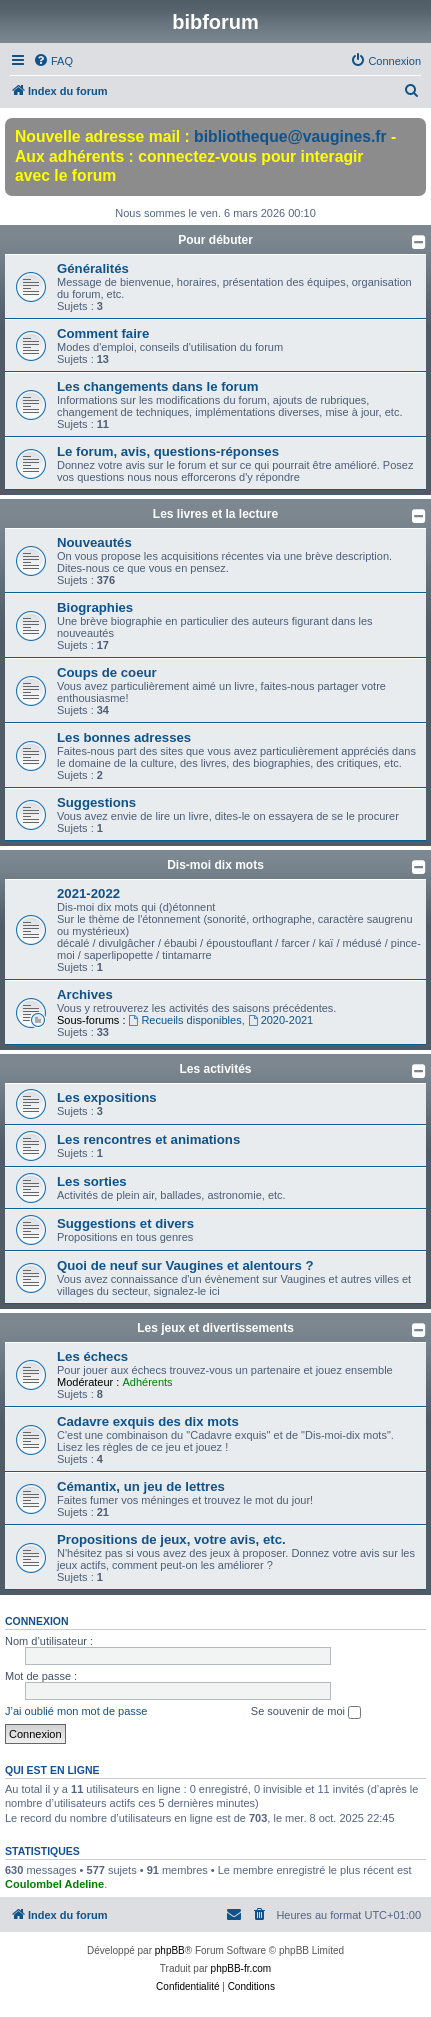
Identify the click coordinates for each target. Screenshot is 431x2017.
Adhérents (147, 1382)
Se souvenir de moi (306, 1712)
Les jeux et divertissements (215, 1328)
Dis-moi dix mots (215, 865)
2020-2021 (280, 1020)
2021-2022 (88, 893)
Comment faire (103, 333)
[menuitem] (53, 61)
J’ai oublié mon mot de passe (76, 1711)
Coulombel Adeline (54, 1884)
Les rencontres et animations (148, 1139)
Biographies (95, 607)
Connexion (37, 1621)
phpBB (170, 1950)
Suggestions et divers (125, 1223)
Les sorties (92, 1181)
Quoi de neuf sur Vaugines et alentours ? (185, 1265)
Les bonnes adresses (124, 737)
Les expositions (107, 1097)
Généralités (93, 268)
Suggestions (96, 802)
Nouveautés (94, 542)
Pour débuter (215, 240)
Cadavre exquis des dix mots (148, 1421)
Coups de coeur (107, 672)
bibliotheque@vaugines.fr (290, 136)
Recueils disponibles (185, 1020)
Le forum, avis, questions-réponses (168, 451)
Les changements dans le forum (158, 386)
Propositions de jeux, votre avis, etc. (171, 1539)
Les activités (215, 1069)
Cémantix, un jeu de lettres (141, 1486)
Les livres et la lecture (215, 514)
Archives (85, 994)
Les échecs (92, 1356)
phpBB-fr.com (241, 1968)
